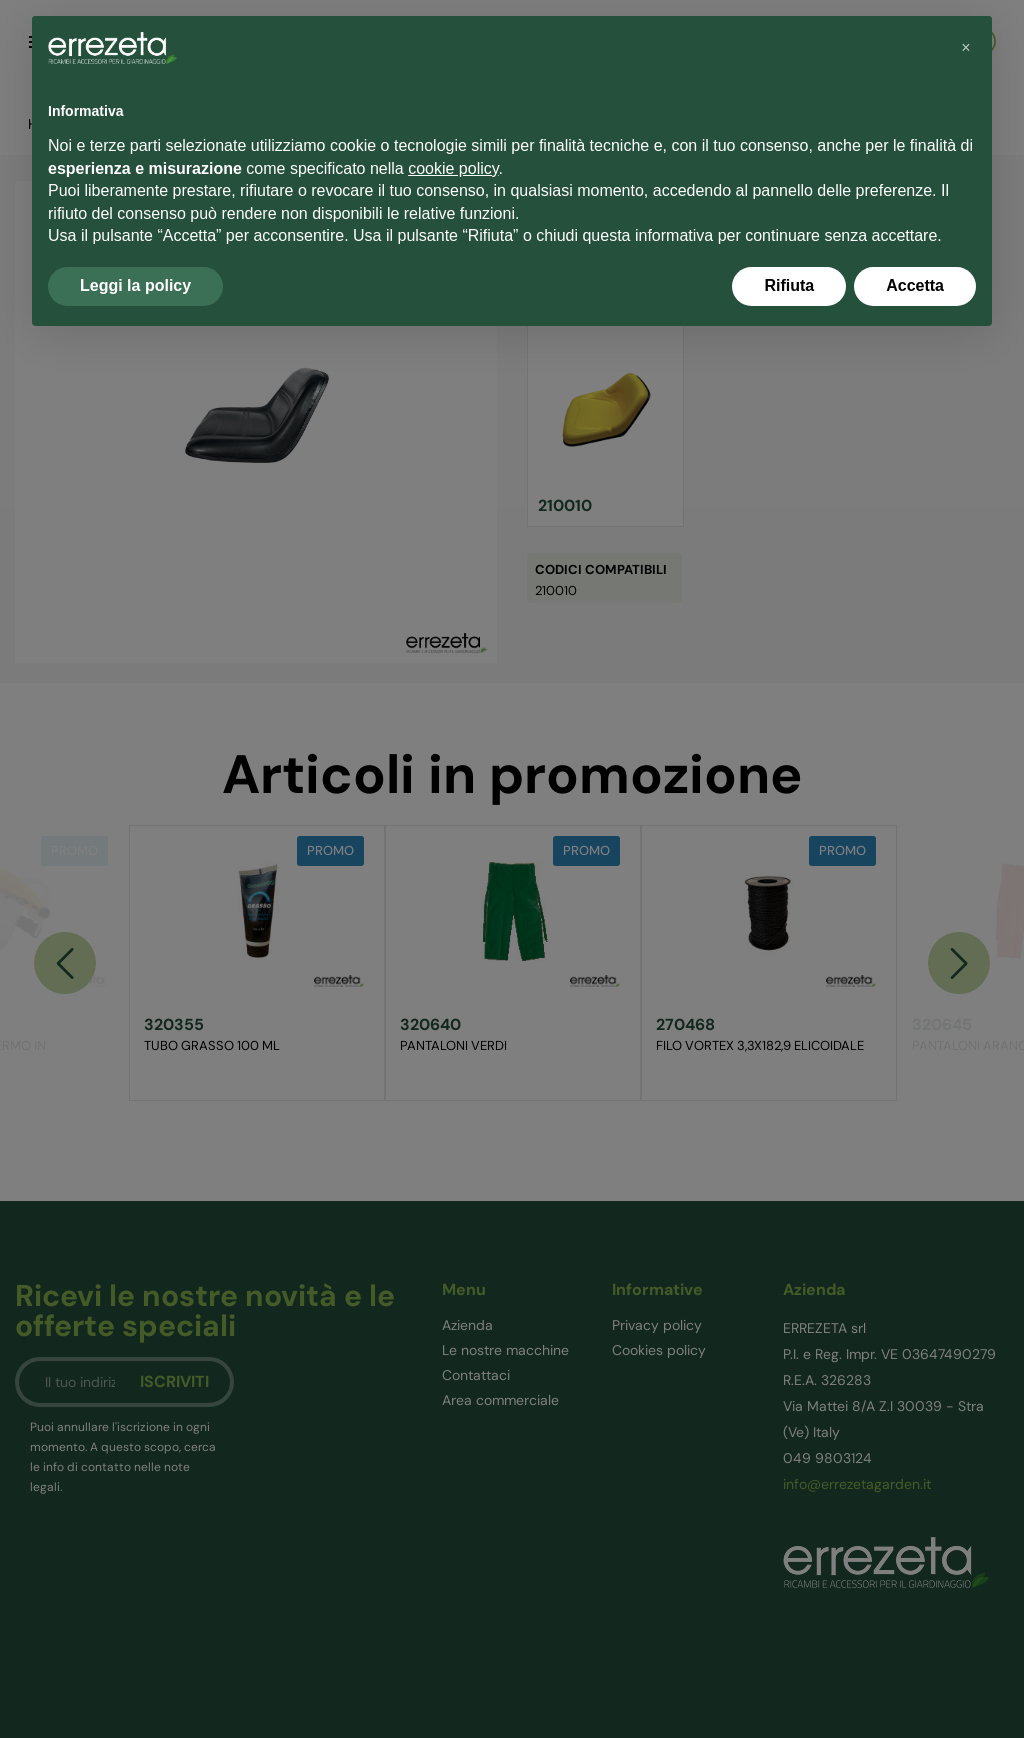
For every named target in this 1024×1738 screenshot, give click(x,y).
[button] (966, 48)
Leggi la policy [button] (135, 285)
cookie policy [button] (453, 168)
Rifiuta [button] (789, 285)
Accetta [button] (915, 285)
